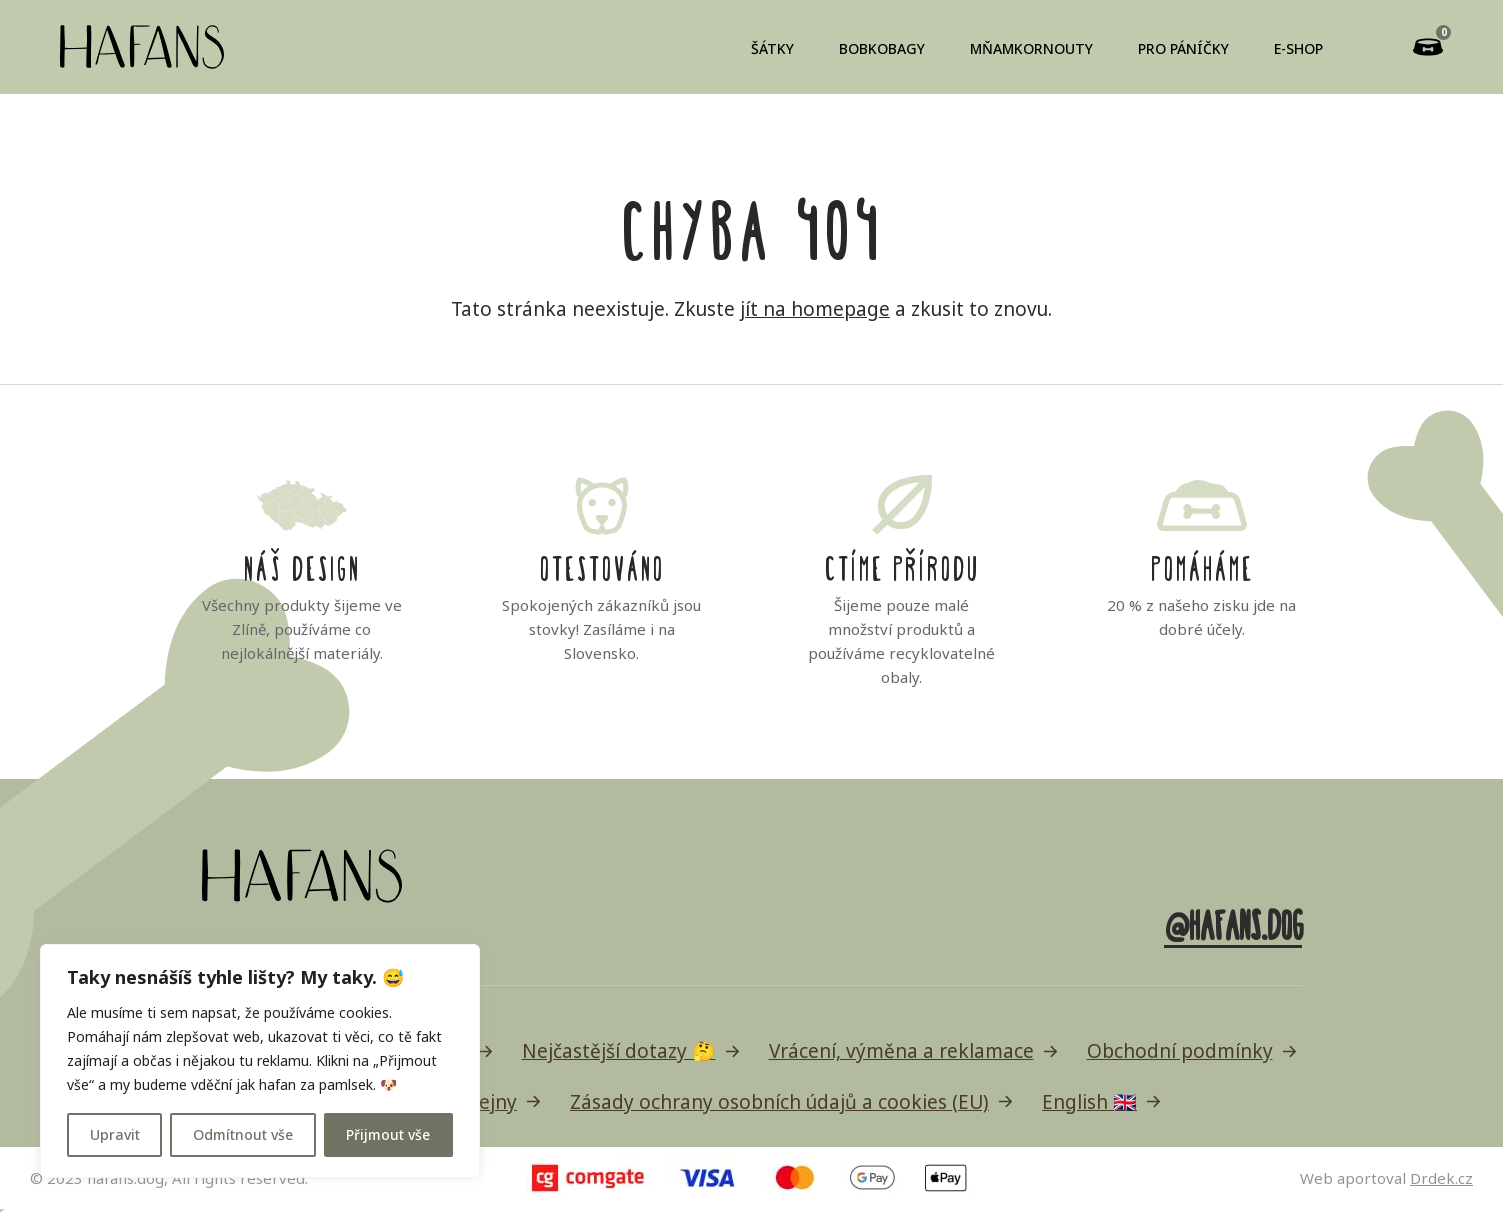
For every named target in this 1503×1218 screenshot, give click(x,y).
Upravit (115, 1134)
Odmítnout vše (243, 1134)
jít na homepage (815, 309)
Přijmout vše (388, 1134)
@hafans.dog (1232, 922)
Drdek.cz (1441, 1178)
